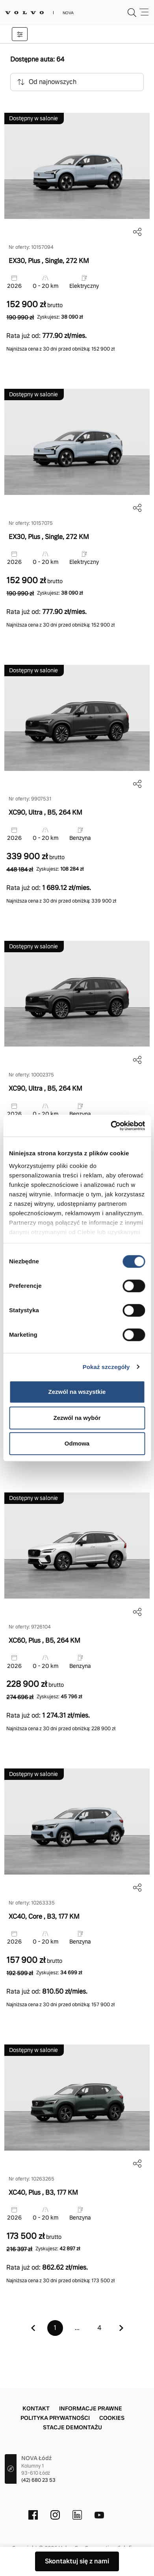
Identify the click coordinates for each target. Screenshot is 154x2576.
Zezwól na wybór (76, 1417)
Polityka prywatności (55, 2417)
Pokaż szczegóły (106, 1367)
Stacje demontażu (72, 2427)
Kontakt (36, 2408)
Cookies (111, 2417)
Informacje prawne (90, 2408)
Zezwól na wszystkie (77, 1391)
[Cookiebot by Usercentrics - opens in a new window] (110, 1126)
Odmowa (77, 1443)
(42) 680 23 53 (38, 2480)
